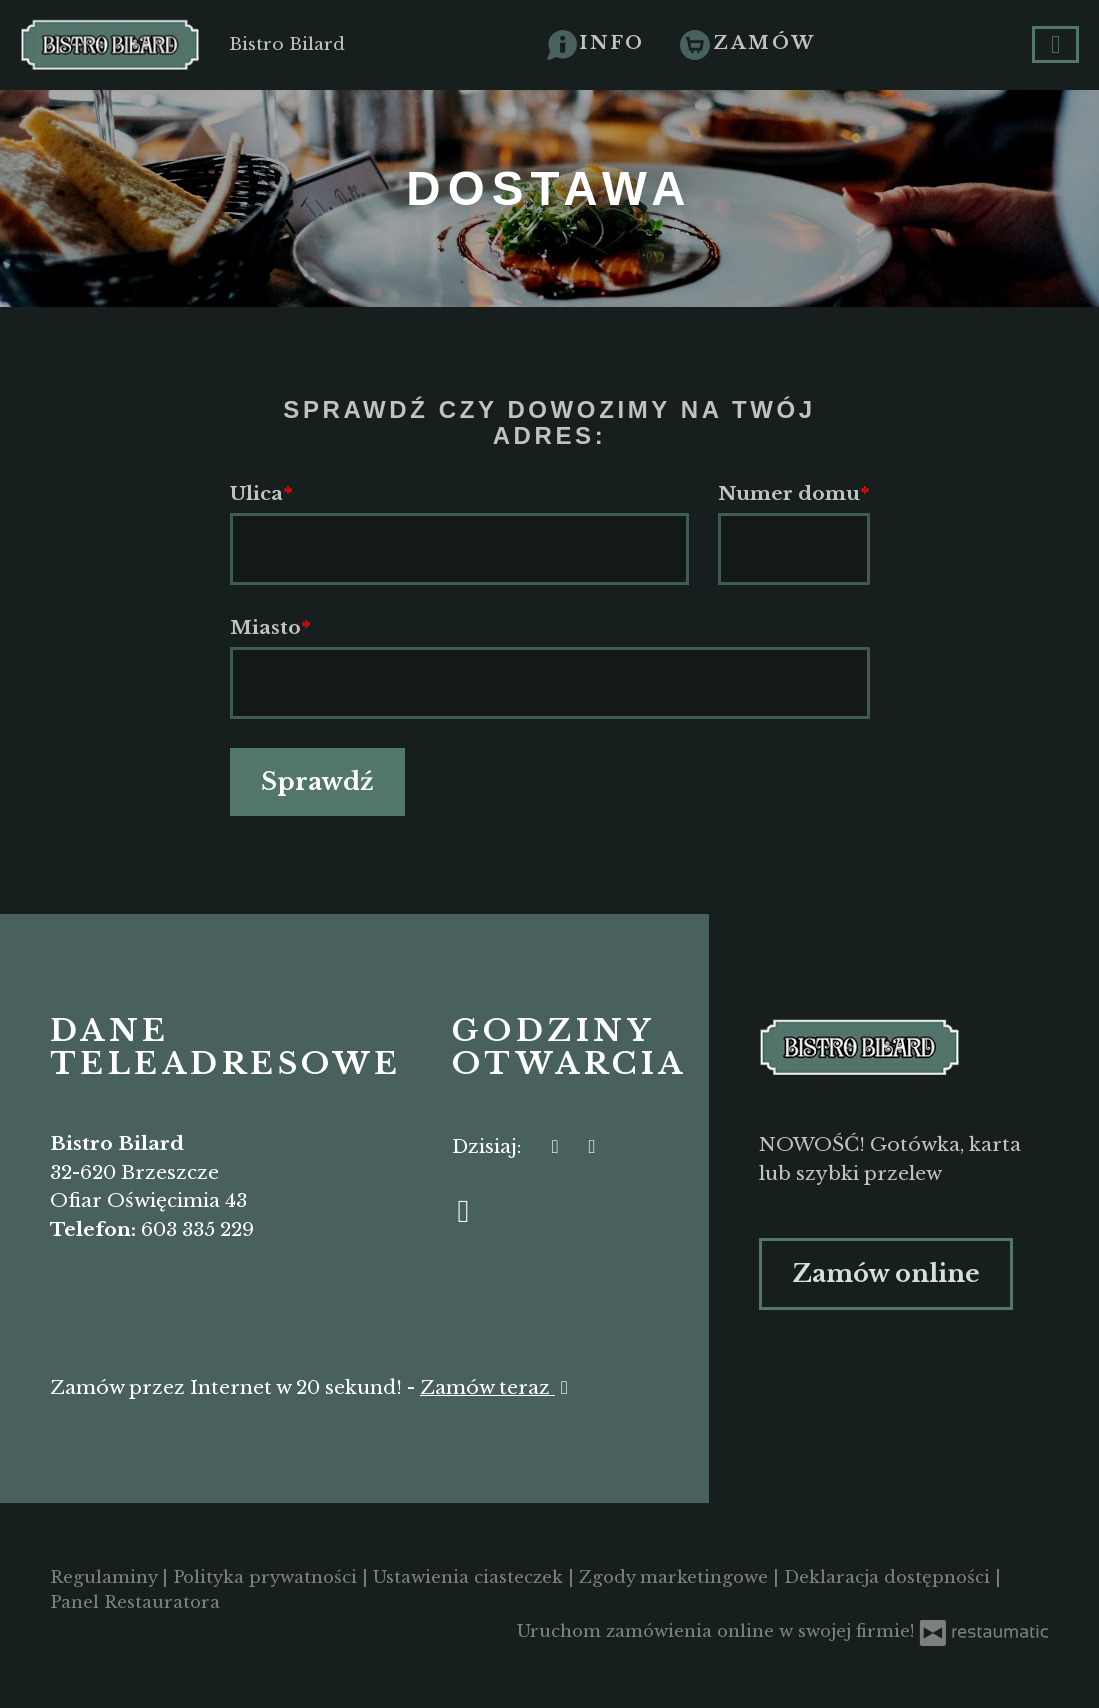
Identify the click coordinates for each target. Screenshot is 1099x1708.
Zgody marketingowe (676, 1577)
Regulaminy (106, 1577)
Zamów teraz (497, 1387)
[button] (596, 43)
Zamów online (886, 1273)
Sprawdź (317, 781)
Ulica (256, 493)
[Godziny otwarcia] (592, 1147)
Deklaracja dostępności (889, 1577)
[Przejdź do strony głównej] (904, 1047)
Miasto (265, 627)
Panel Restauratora (135, 1602)
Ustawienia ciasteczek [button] (470, 1577)
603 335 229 (197, 1229)
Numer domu (789, 493)
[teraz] (555, 1147)
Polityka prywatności (267, 1577)
